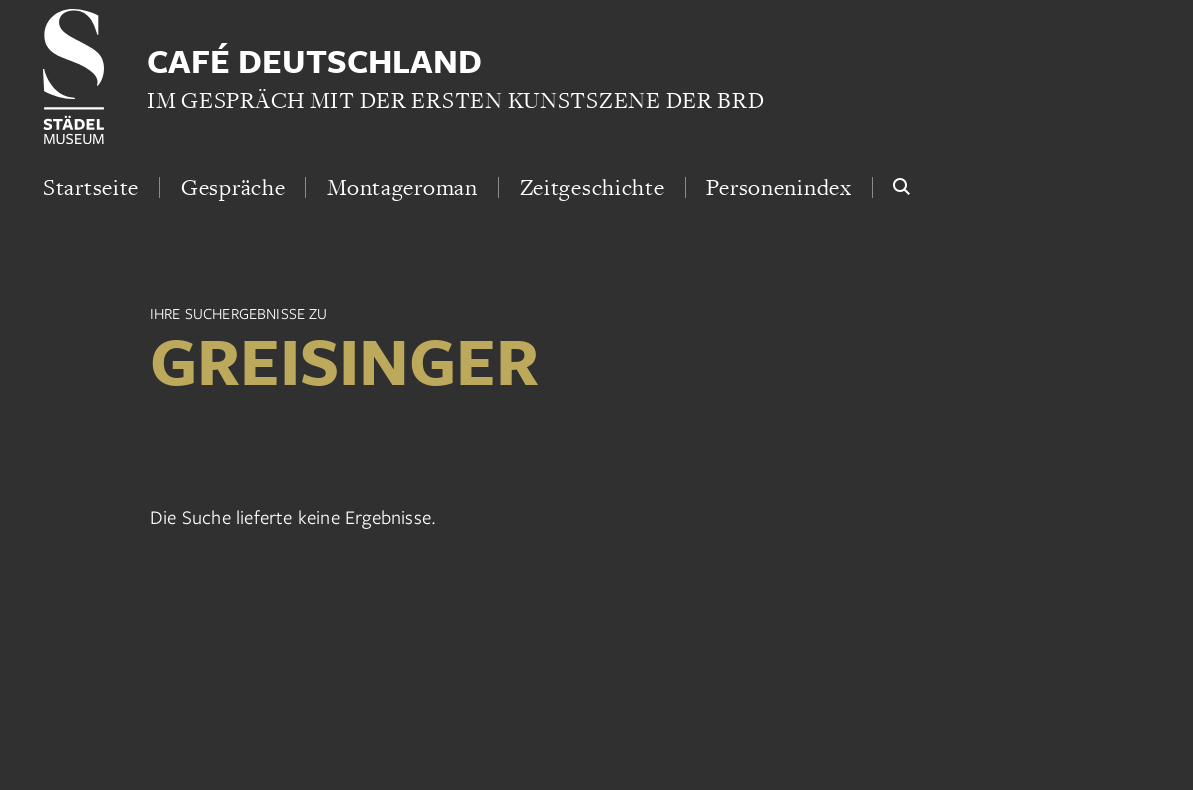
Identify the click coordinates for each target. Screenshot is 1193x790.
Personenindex (778, 187)
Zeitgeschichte (592, 187)
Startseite (91, 187)
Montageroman (402, 187)
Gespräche (233, 187)
